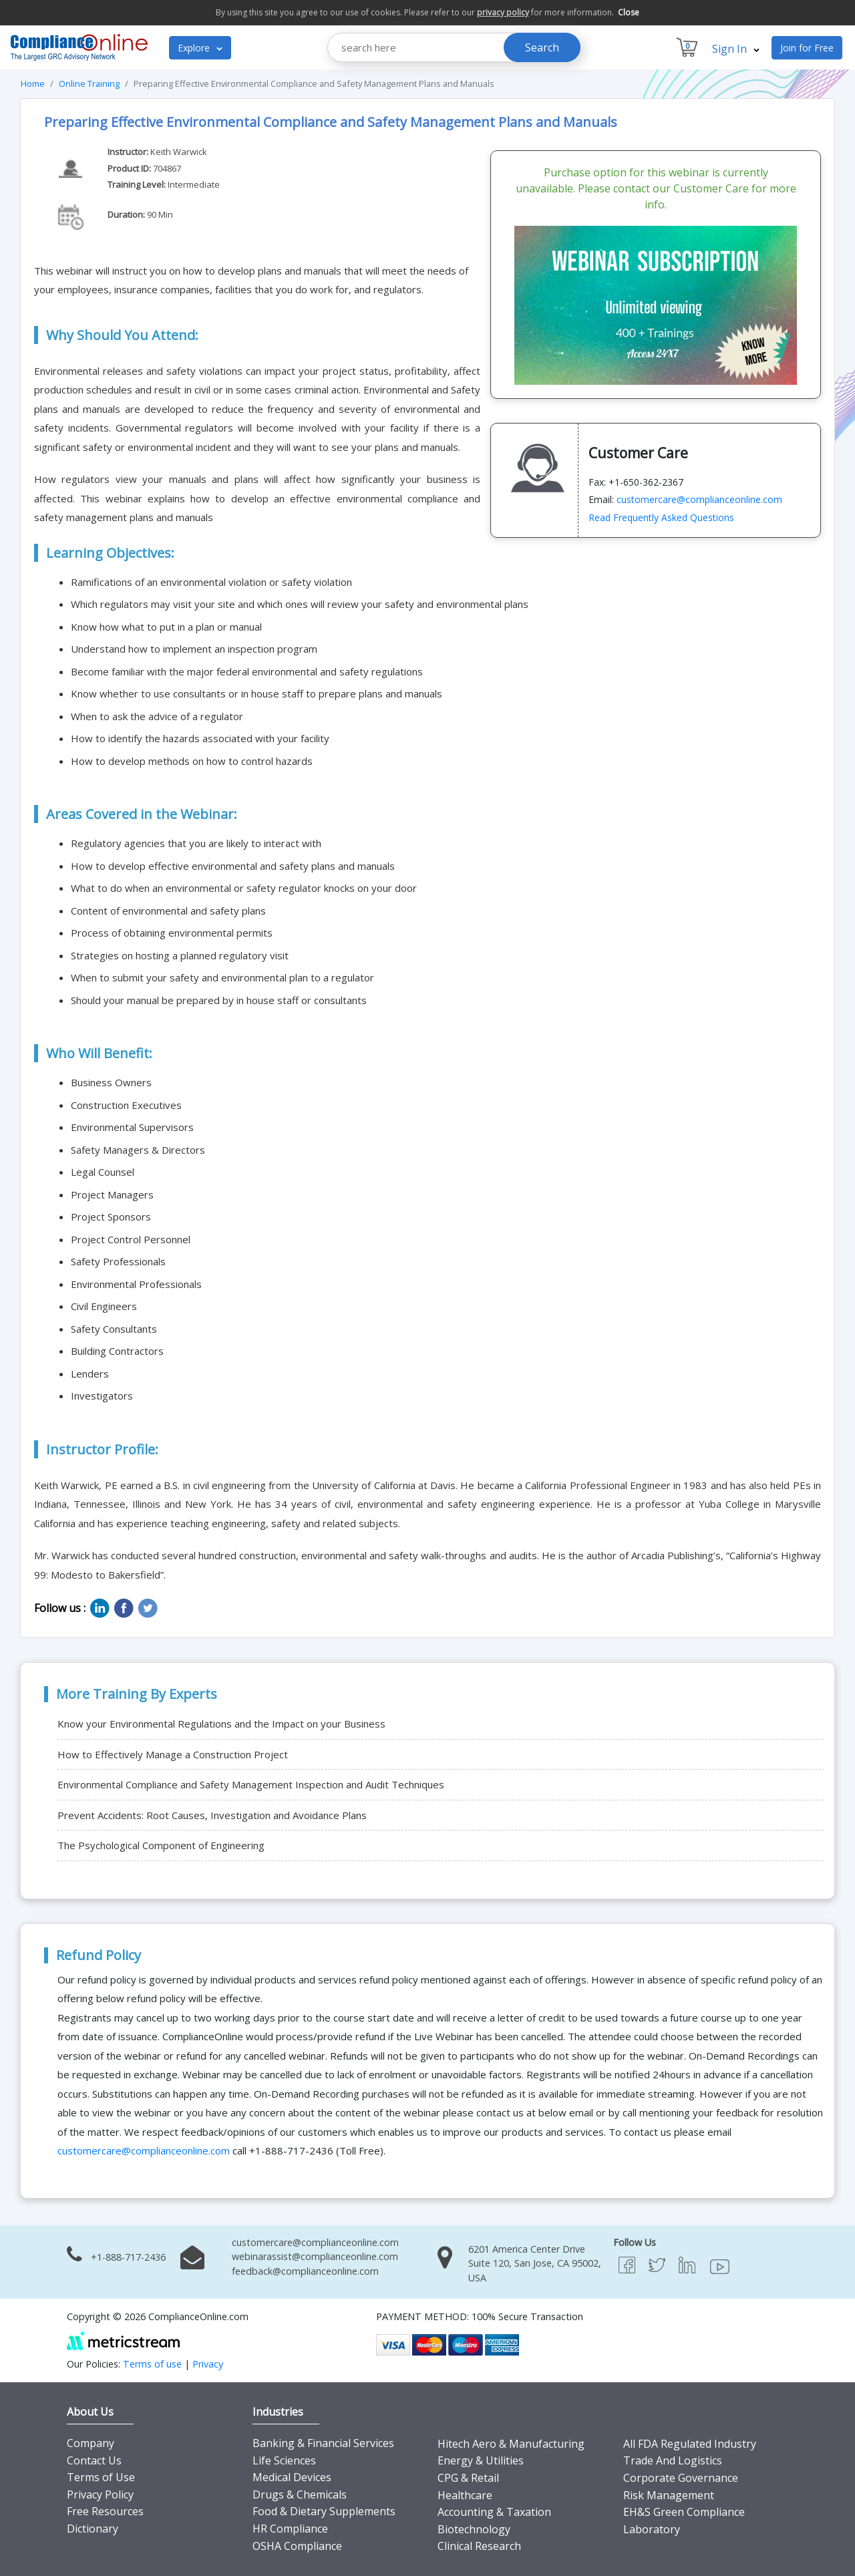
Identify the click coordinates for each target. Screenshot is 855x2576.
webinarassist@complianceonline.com (315, 2256)
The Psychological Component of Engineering (161, 1845)
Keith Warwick (178, 152)
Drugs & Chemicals (299, 2494)
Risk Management (668, 2495)
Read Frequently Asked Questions (661, 517)
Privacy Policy (100, 2494)
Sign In (735, 48)
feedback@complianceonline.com (305, 2271)
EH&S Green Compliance (684, 2512)
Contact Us (94, 2460)
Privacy (207, 2364)
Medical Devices (291, 2477)
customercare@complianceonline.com (699, 499)
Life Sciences (284, 2460)
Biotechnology (474, 2529)
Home (33, 83)
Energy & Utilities (481, 2460)
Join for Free (807, 47)
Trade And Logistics (672, 2460)
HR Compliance (290, 2528)
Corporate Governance (680, 2477)
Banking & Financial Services (323, 2443)
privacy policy (503, 12)
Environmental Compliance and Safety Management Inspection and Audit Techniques (250, 1784)
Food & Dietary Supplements (323, 2511)
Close (628, 12)
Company (90, 2443)
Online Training (89, 83)
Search (542, 47)
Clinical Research (479, 2546)
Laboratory (651, 2529)
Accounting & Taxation (494, 2512)
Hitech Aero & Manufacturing (511, 2443)
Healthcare (465, 2495)
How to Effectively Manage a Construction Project (172, 1754)
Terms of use (152, 2364)
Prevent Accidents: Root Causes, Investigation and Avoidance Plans (212, 1815)
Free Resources (105, 2511)
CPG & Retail (468, 2477)
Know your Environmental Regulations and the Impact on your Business (221, 1723)
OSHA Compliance (297, 2546)
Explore (200, 47)
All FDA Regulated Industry (689, 2443)
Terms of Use (101, 2477)
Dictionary (92, 2528)
